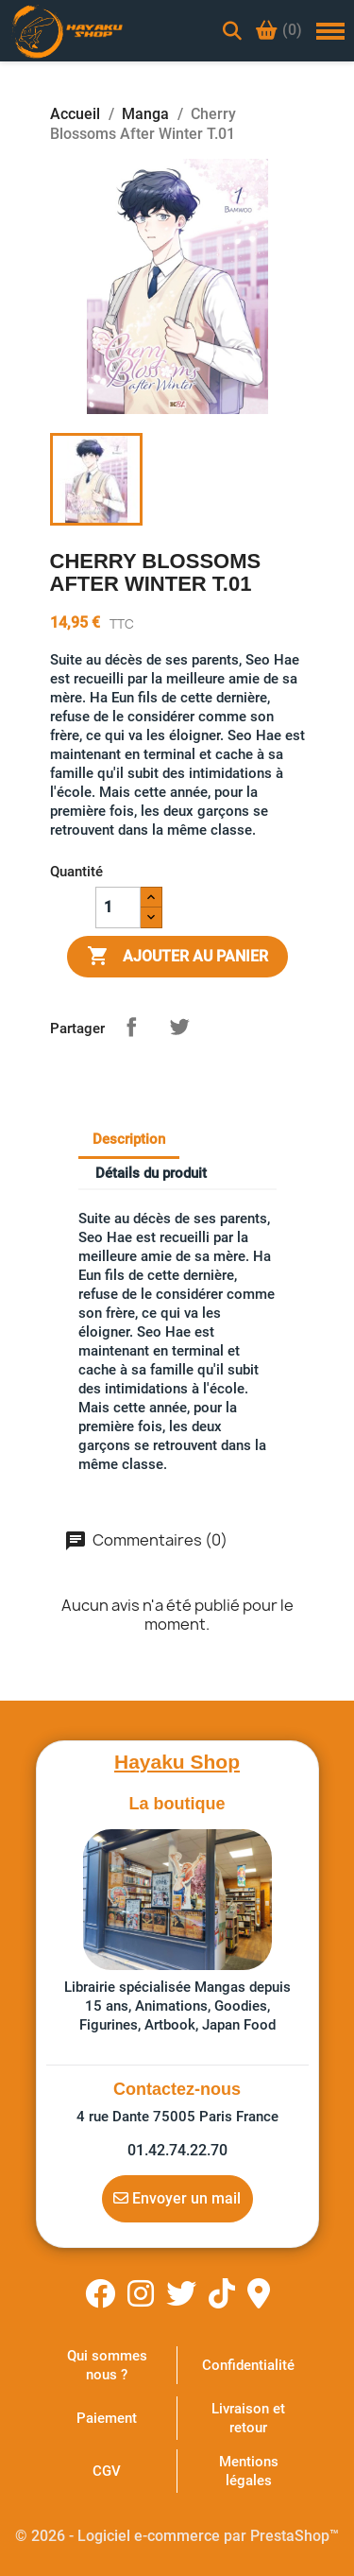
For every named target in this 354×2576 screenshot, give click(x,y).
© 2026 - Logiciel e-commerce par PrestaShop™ (177, 2536)
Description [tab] (129, 1139)
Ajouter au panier (177, 956)
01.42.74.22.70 (177, 2150)
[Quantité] (118, 907)
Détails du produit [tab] (151, 1173)
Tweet (179, 1027)
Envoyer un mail (177, 2198)
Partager (131, 1027)
